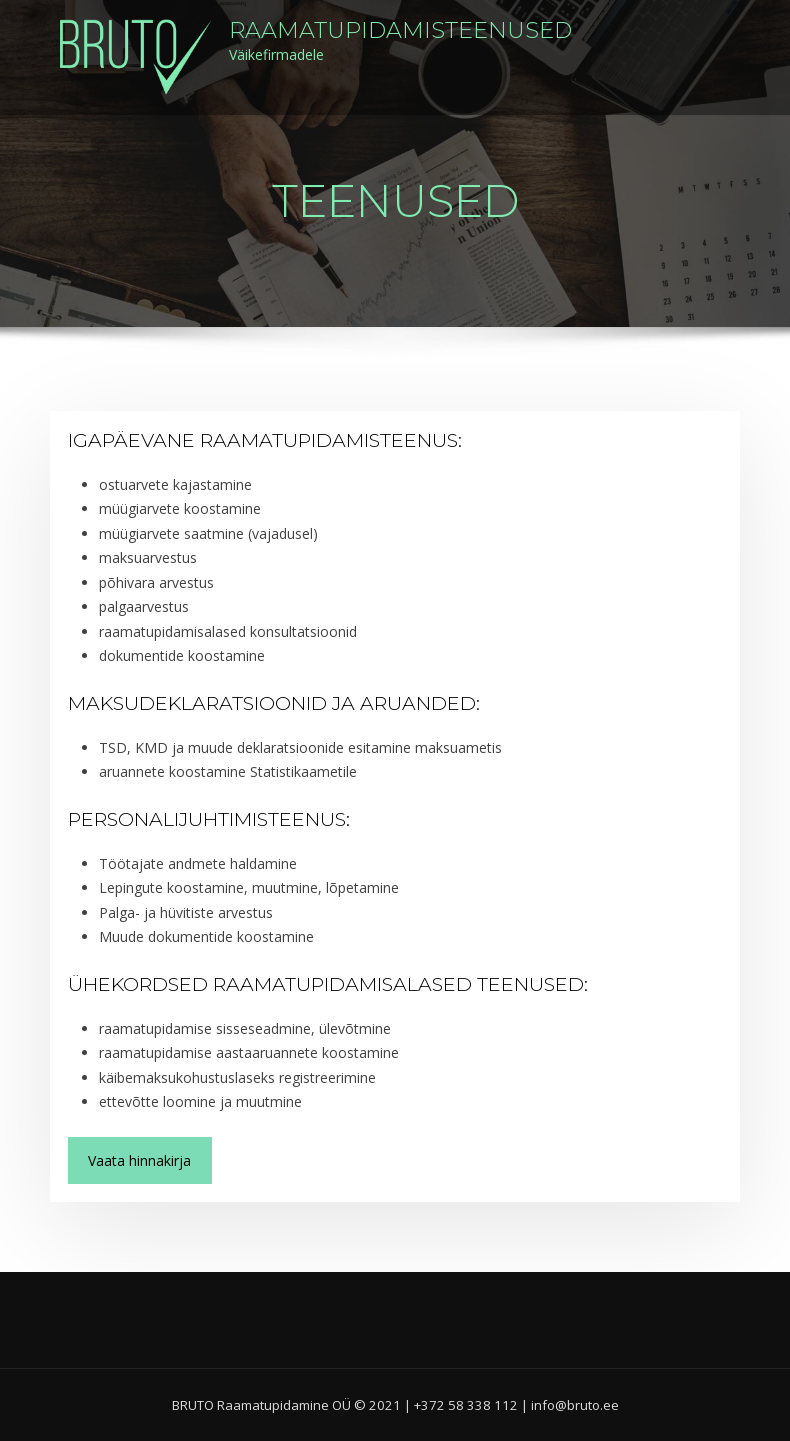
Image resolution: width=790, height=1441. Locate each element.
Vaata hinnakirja (139, 1160)
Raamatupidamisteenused (400, 30)
